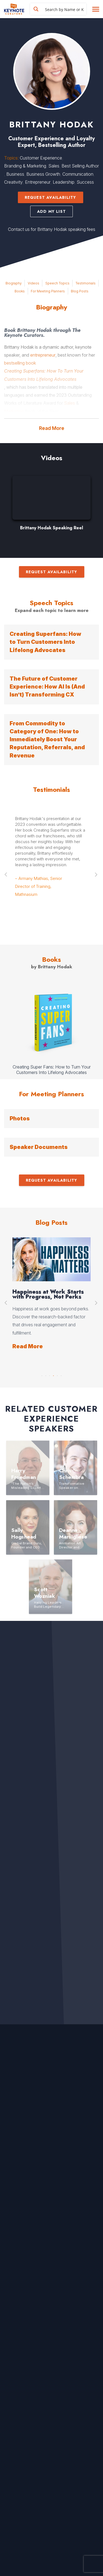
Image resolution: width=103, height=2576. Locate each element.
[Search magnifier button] (36, 9)
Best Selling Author (80, 166)
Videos (33, 283)
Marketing (14, 411)
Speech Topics (57, 283)
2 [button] (45, 1374)
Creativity (13, 182)
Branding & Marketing (25, 166)
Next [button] (96, 874)
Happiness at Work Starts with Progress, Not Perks (48, 1294)
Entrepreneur (38, 182)
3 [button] (49, 1374)
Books (20, 291)
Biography (13, 283)
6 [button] (61, 1374)
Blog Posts (79, 291)
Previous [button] (6, 874)
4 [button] (53, 1374)
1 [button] (42, 1374)
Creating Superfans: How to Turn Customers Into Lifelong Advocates (45, 642)
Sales (53, 166)
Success (85, 182)
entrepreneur (42, 355)
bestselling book (20, 363)
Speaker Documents (39, 1147)
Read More (51, 428)
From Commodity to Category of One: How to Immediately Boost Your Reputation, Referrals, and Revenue (47, 739)
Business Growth (43, 174)
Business (15, 174)
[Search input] (64, 9)
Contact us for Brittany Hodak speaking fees (51, 229)
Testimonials (86, 283)
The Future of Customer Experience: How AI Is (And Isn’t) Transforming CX (47, 686)
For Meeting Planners (48, 291)
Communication (77, 174)
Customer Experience (41, 158)
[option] (51, 506)
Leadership (63, 182)
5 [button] (57, 1374)
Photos (20, 1118)
